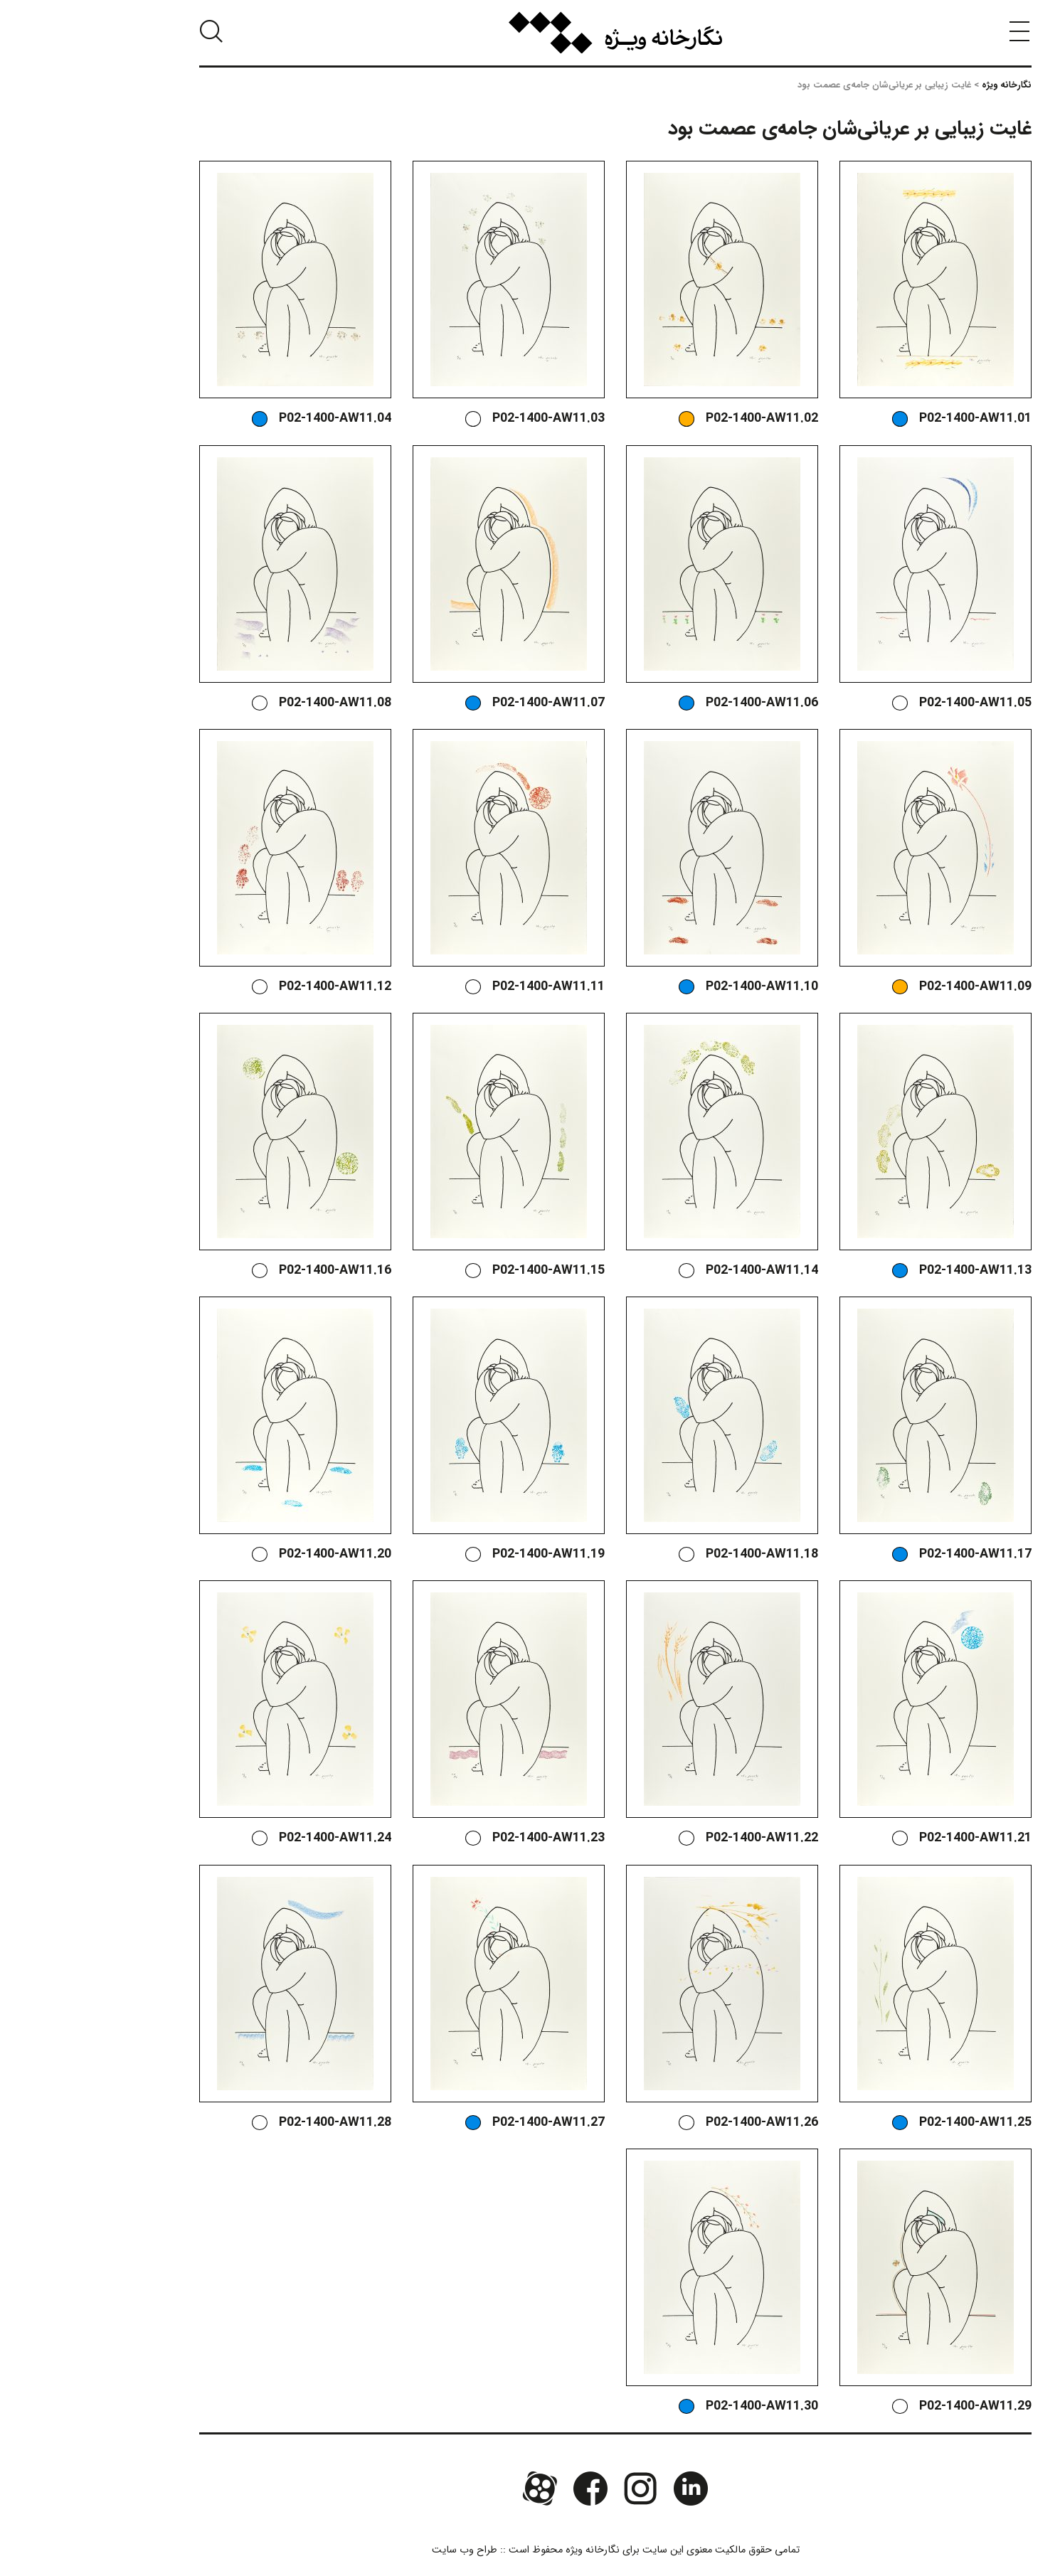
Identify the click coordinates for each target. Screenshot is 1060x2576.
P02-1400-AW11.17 (890, 1554)
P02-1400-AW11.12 (250, 987)
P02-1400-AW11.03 (463, 418)
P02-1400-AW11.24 (250, 1838)
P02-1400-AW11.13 (890, 1270)
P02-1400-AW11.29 (890, 2406)
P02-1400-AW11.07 (463, 703)
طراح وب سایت (379, 2550)
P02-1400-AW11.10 (676, 987)
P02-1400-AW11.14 (676, 1270)
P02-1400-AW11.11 (463, 987)
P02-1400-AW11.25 (890, 2122)
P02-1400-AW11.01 (890, 418)
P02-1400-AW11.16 (250, 1270)
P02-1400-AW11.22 (676, 1838)
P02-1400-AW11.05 (890, 703)
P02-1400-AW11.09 (890, 987)
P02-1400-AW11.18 (676, 1554)
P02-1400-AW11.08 (250, 703)
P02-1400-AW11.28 (250, 2122)
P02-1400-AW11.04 (250, 418)
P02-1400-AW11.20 (250, 1554)
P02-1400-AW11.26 (676, 2122)
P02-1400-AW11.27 (463, 2122)
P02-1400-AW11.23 (463, 1838)
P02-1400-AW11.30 (676, 2406)
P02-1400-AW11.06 (676, 703)
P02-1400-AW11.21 (890, 1838)
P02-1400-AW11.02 (676, 418)
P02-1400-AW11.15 (463, 1270)
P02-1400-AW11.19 (463, 1554)
